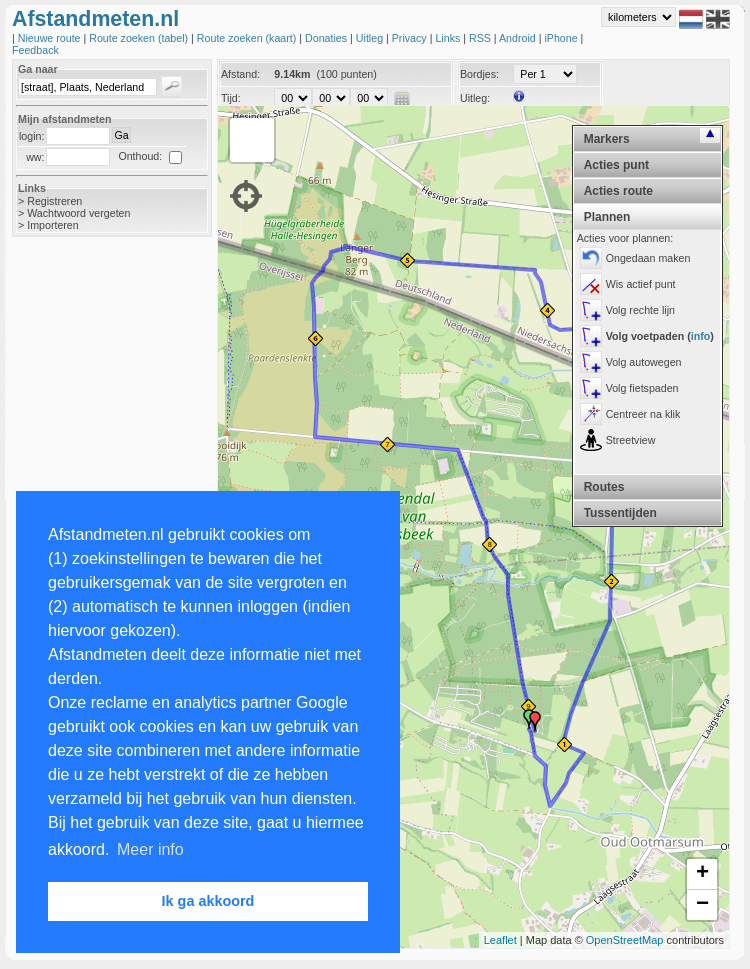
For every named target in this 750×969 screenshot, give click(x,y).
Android (519, 38)
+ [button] (702, 874)
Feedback (35, 50)
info (701, 336)
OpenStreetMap (625, 940)
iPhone (562, 38)
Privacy (411, 38)
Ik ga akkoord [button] (208, 901)
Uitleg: (475, 98)
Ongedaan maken (648, 258)
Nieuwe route (51, 38)
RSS (481, 38)
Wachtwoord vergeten (78, 213)
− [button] (702, 905)
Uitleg (371, 38)
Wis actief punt (641, 284)
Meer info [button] (150, 849)
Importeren (53, 225)
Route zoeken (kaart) (248, 38)
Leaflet (500, 940)
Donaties (327, 38)
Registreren (54, 201)
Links (449, 38)
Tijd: (231, 98)
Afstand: (240, 74)
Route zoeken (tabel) (140, 38)
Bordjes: (479, 74)
